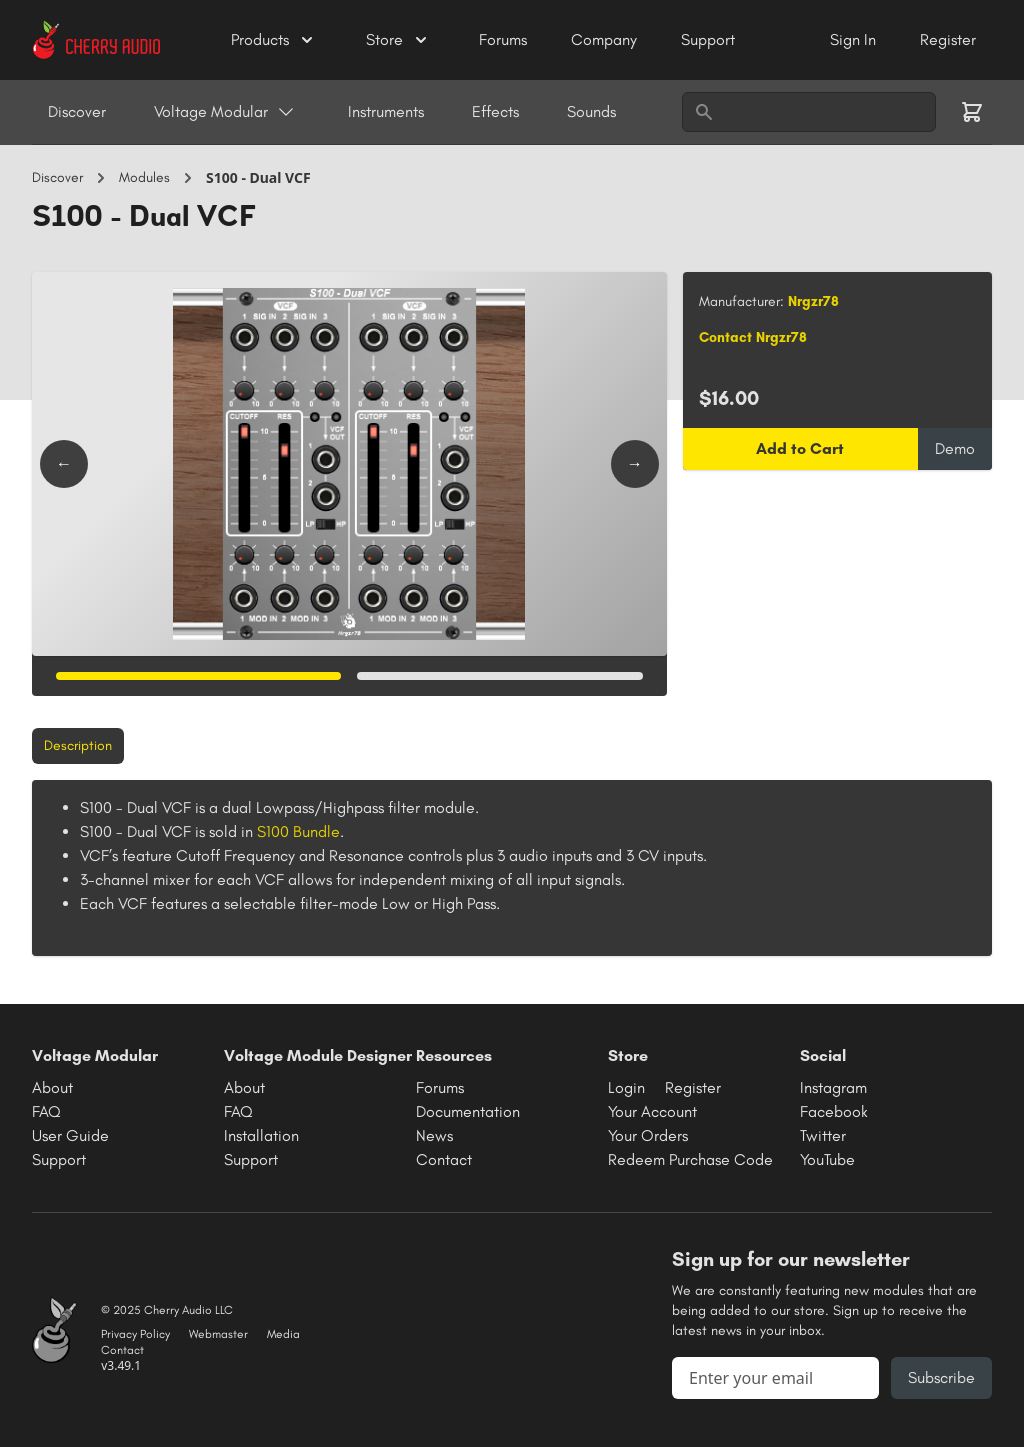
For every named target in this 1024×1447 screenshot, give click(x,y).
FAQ (46, 1111)
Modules (144, 177)
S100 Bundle (298, 831)
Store (398, 40)
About (52, 1087)
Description (78, 745)
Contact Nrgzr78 (753, 337)
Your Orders (648, 1135)
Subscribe (941, 1377)
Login (626, 1087)
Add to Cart (800, 448)
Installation (261, 1135)
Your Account (652, 1111)
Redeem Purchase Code (690, 1159)
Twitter (823, 1135)
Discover (77, 111)
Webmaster (218, 1334)
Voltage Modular (225, 112)
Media (283, 1334)
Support (708, 39)
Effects (495, 111)
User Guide (70, 1135)
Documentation (468, 1111)
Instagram (833, 1087)
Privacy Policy (135, 1334)
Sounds (591, 111)
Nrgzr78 (813, 301)
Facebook (834, 1111)
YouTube (827, 1159)
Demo (955, 448)
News (434, 1135)
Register (948, 39)
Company (606, 39)
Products (274, 40)
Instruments (386, 111)
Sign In (855, 39)
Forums (505, 39)
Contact (444, 1159)
